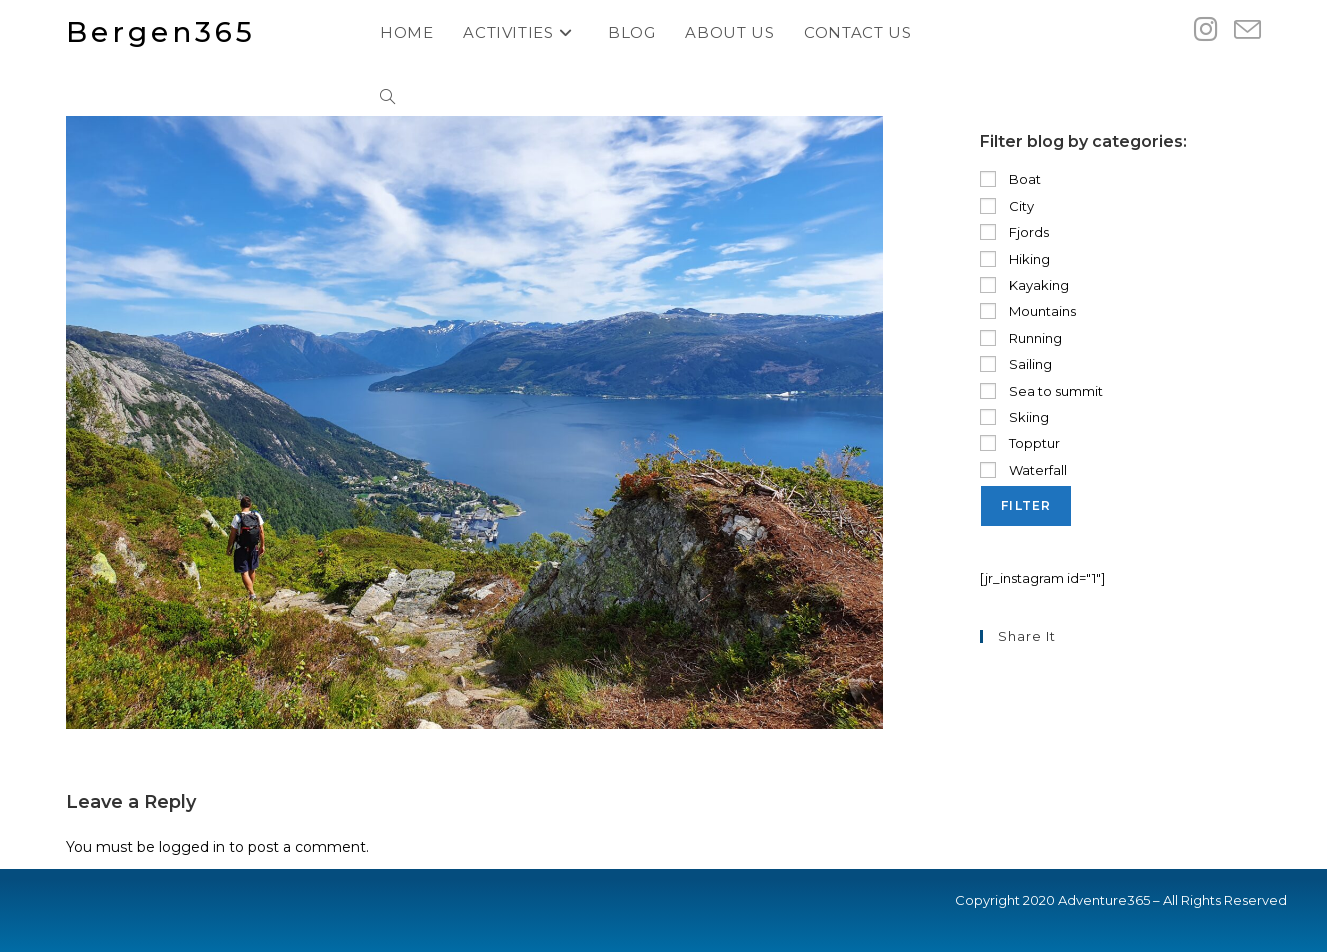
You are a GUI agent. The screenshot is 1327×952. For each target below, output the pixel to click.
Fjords (1014, 232)
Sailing (1016, 364)
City (1007, 206)
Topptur (1020, 443)
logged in (192, 847)
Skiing (1014, 417)
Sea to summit (1041, 391)
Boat (1010, 179)
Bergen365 (161, 32)
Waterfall (1023, 470)
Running (1021, 338)
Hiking (1015, 259)
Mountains (1028, 311)
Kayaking (1024, 285)
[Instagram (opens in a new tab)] (1206, 29)
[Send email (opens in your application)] (1247, 30)
